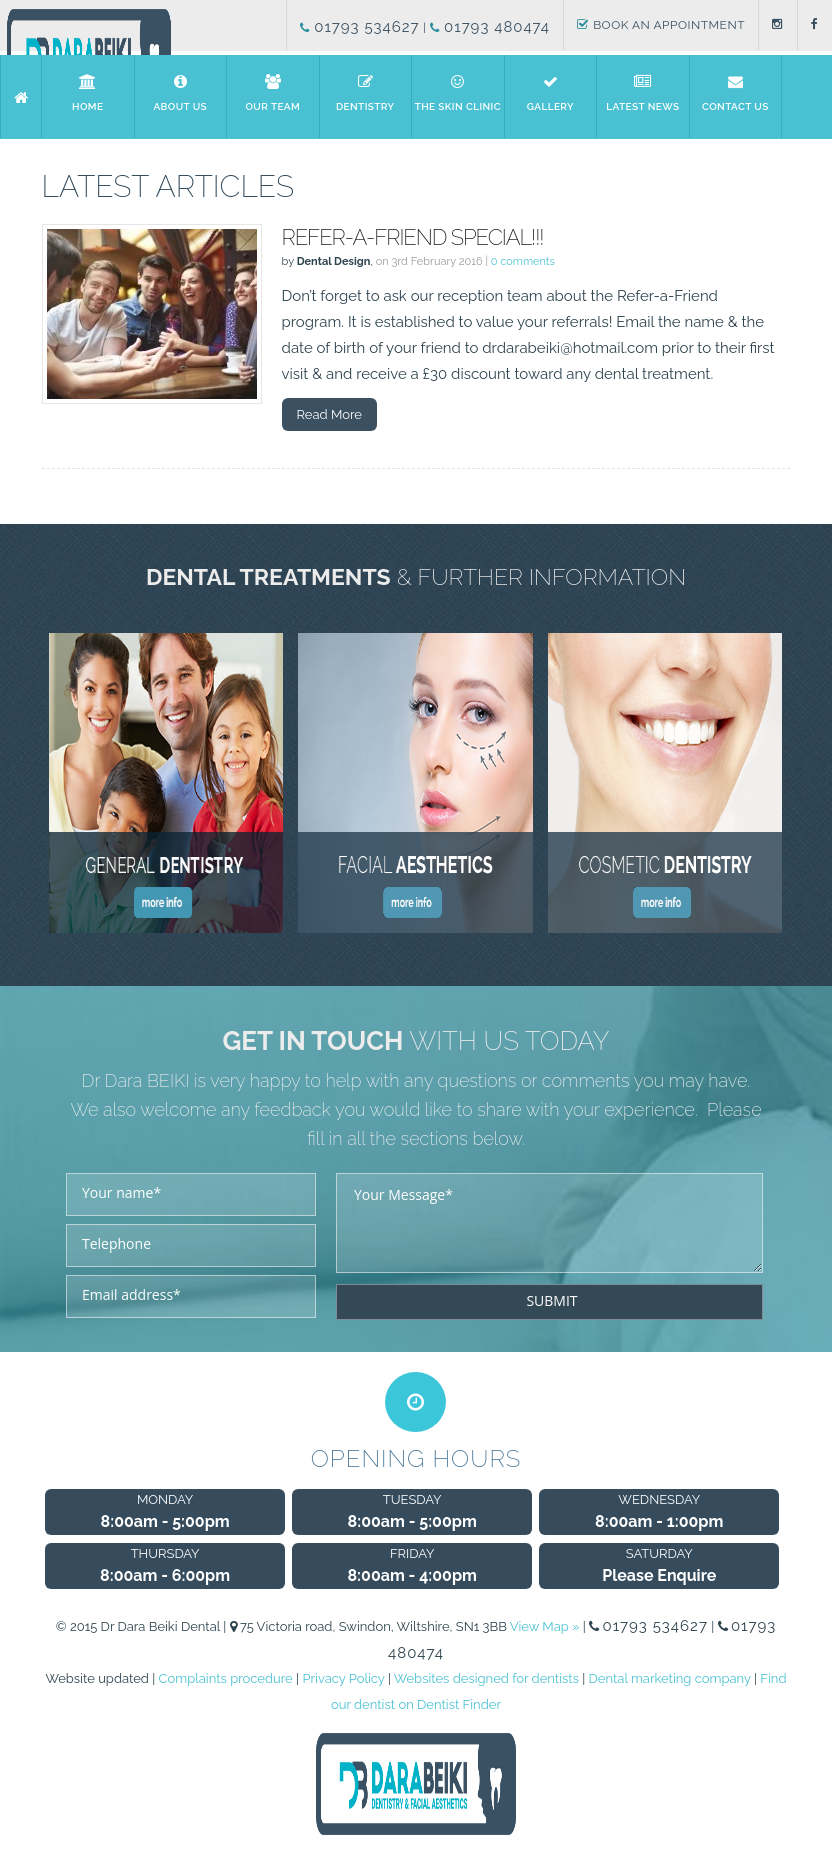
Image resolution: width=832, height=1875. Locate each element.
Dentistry (365, 93)
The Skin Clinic (458, 93)
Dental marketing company (670, 1678)
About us (180, 93)
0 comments (523, 261)
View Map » (545, 1626)
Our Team (273, 93)
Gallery (550, 93)
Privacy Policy (343, 1678)
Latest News (643, 93)
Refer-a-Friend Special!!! (413, 237)
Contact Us (736, 93)
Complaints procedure (226, 1678)
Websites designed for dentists (486, 1678)
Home (88, 93)
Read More (329, 414)
